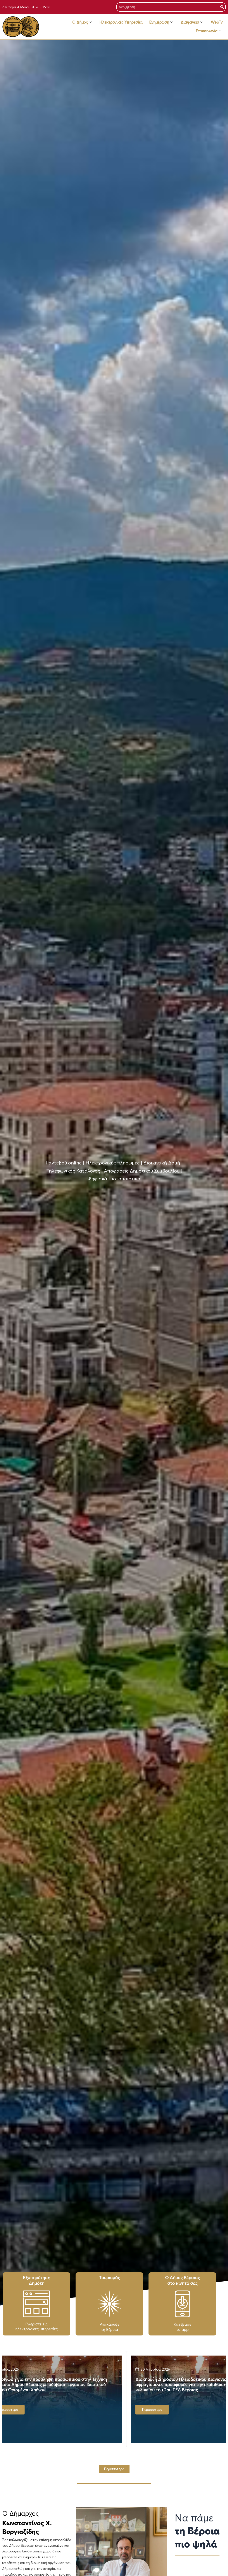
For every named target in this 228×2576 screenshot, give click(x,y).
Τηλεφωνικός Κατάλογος (73, 1171)
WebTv (217, 22)
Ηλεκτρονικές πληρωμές (113, 1163)
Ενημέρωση (161, 22)
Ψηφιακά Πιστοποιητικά (114, 1179)
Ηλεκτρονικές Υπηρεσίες (121, 22)
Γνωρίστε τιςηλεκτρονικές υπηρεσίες (36, 2326)
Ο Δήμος (82, 22)
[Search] (222, 7)
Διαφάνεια (192, 22)
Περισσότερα (170, 2409)
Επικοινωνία (208, 30)
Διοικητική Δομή (161, 1163)
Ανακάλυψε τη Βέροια (109, 2327)
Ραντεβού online (64, 1163)
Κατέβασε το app (182, 2327)
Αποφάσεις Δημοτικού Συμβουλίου (141, 1171)
